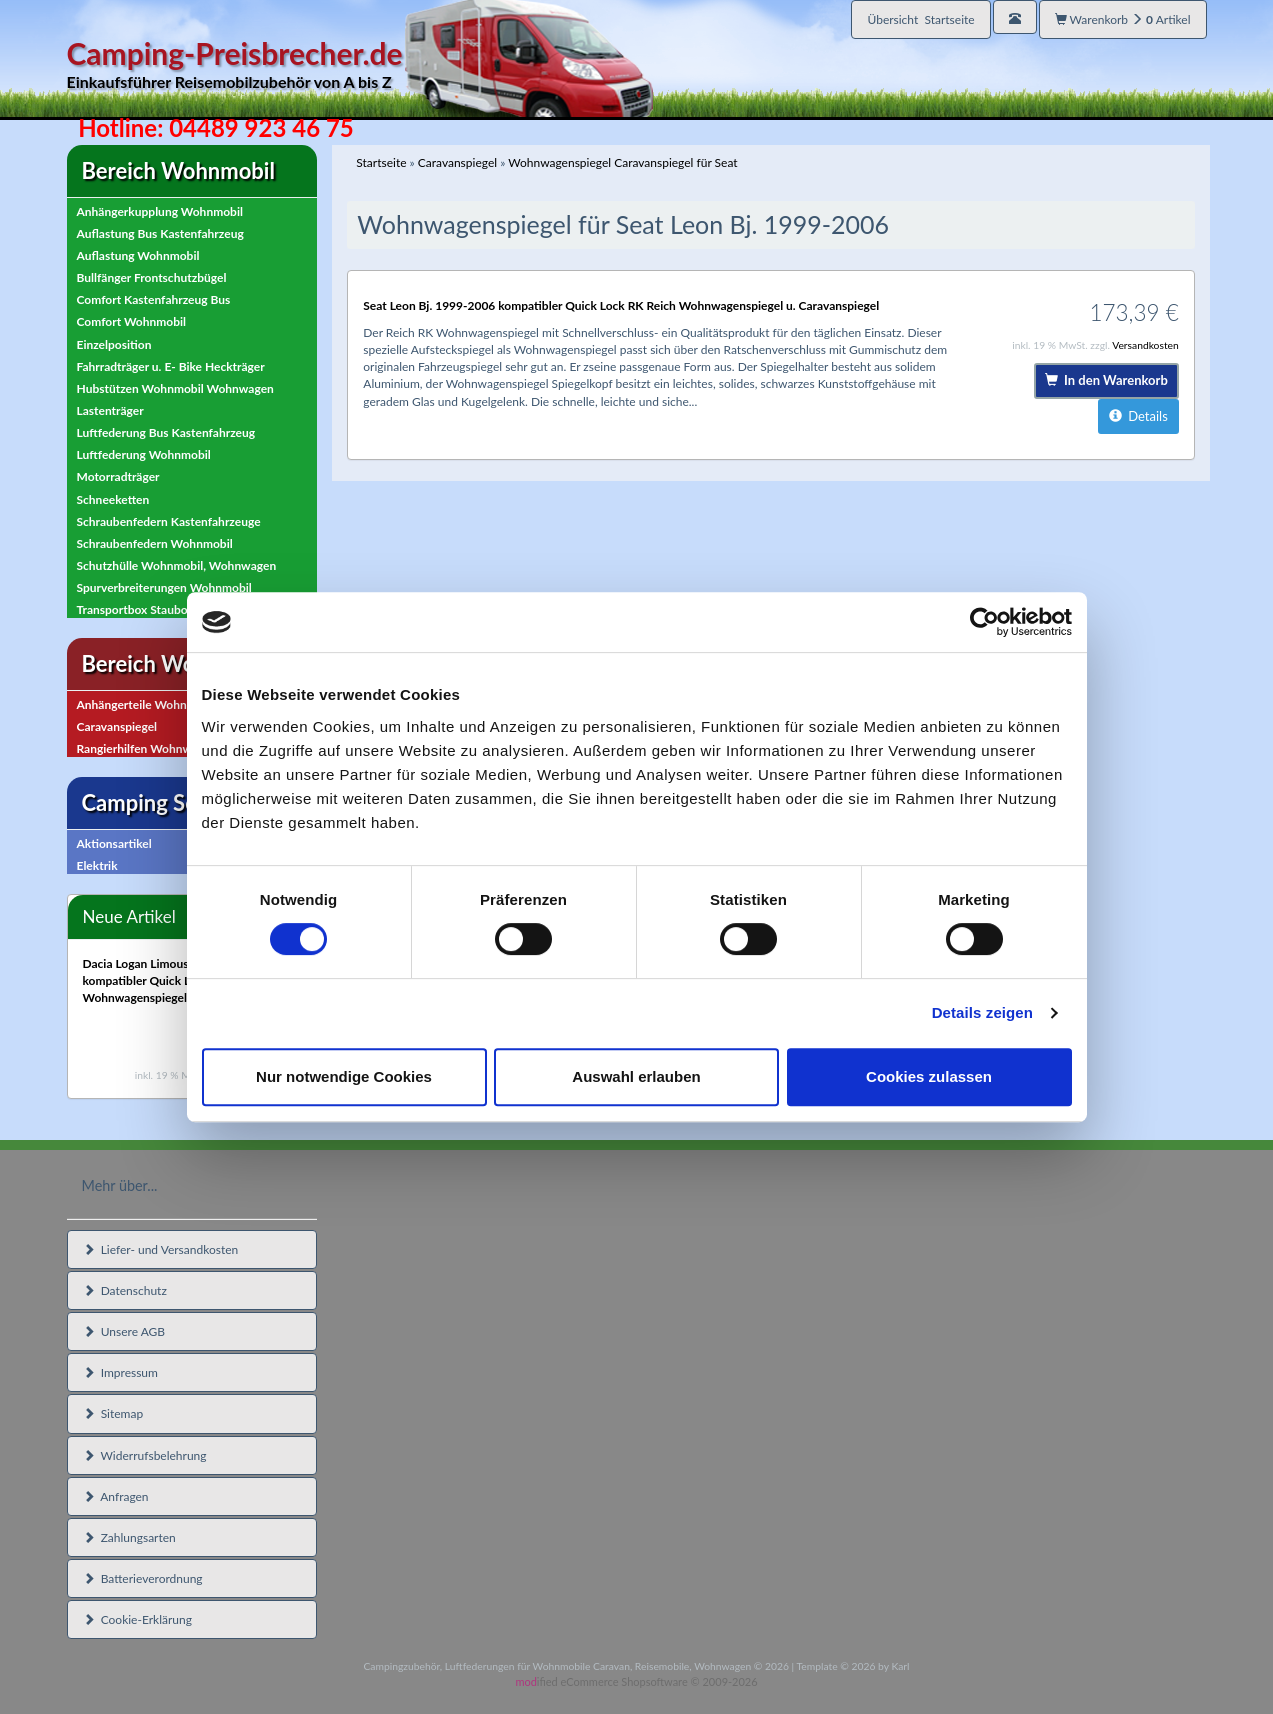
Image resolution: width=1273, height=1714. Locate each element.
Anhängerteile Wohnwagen (149, 704)
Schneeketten (113, 499)
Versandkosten (1145, 345)
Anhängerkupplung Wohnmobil (160, 211)
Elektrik (97, 865)
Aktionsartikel (114, 843)
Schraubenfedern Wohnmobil (155, 543)
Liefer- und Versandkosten (161, 1249)
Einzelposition (114, 344)
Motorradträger (118, 476)
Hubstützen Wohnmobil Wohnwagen (175, 388)
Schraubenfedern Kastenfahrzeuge (169, 521)
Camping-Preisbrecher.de (360, 64)
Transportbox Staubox (135, 609)
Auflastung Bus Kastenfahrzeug (160, 233)
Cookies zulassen (929, 1076)
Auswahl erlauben (636, 1076)
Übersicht (920, 19)
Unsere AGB (124, 1331)
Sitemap (113, 1413)
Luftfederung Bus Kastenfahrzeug (166, 432)
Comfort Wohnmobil (132, 321)
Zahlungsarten (129, 1537)
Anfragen (116, 1496)
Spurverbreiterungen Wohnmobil (164, 587)
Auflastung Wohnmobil (138, 255)
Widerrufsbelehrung (145, 1455)
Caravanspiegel (117, 726)
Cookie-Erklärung (137, 1619)
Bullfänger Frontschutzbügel (152, 277)
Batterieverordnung (143, 1578)
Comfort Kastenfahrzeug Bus (154, 299)
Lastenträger (110, 410)
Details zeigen (982, 1012)
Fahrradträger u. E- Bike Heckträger (171, 366)
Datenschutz (125, 1290)
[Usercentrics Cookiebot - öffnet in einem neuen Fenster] (984, 622)
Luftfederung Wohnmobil (144, 454)
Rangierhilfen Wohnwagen (147, 748)
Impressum (120, 1372)
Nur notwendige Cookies (344, 1076)
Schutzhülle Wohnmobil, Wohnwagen (177, 565)
